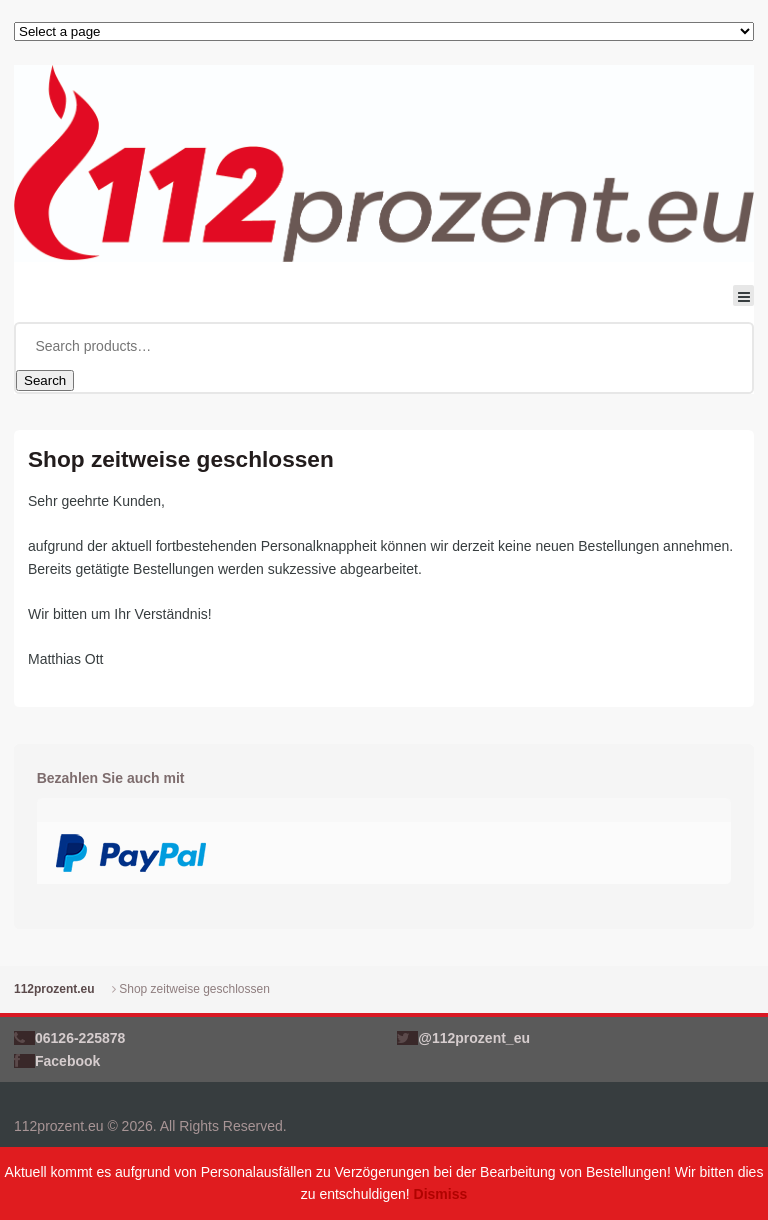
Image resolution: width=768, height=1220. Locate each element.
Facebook (67, 1061)
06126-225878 (80, 1038)
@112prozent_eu (474, 1038)
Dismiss (441, 1194)
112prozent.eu (54, 989)
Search (45, 380)
